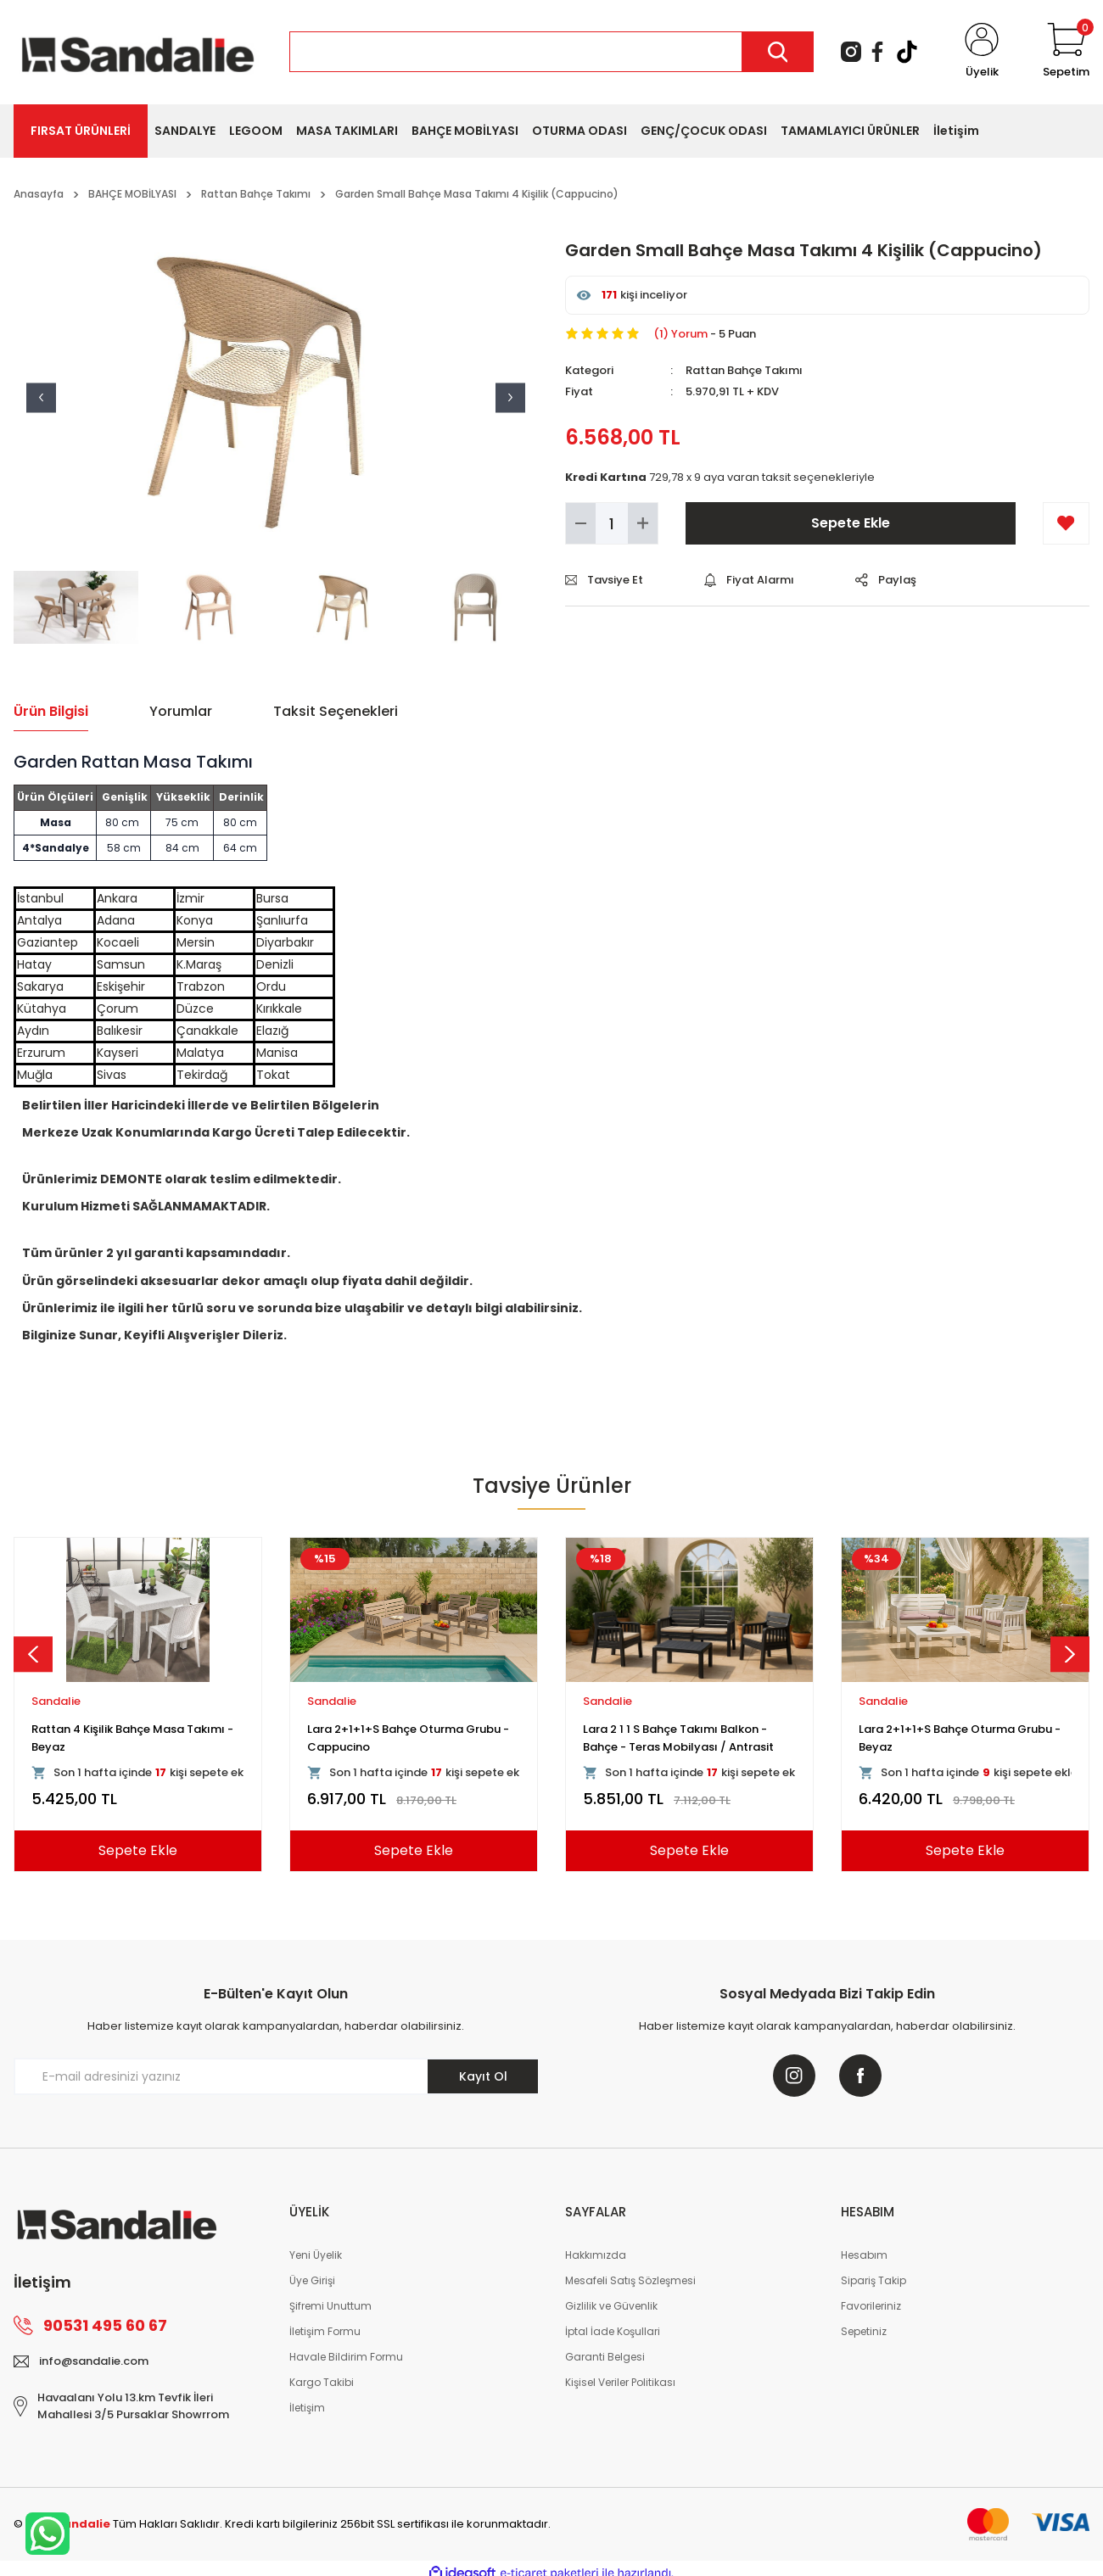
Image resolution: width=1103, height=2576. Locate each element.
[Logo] (138, 51)
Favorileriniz (871, 2306)
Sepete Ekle (850, 523)
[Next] (1069, 1654)
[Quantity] (612, 523)
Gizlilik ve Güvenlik (611, 2306)
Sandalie (56, 1701)
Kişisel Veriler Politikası (620, 2382)
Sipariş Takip (873, 2280)
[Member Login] (981, 52)
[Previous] (33, 1654)
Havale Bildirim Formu (346, 2357)
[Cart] (1066, 52)
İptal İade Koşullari (612, 2331)
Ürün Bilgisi (51, 711)
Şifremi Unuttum (330, 2306)
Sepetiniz (864, 2331)
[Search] (551, 51)
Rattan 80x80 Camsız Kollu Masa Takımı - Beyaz (400, 1737)
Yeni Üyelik (315, 2255)
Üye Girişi (312, 2280)
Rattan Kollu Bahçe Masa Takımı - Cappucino (678, 1737)
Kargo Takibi (321, 2382)
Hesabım (864, 2255)
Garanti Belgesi (605, 2357)
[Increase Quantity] (643, 523)
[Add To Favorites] (1066, 523)
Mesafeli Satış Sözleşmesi (630, 2280)
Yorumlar (180, 711)
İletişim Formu (325, 2331)
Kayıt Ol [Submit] (483, 2076)
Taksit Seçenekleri (335, 711)
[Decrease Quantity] (581, 523)
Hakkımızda (595, 2255)
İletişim (307, 2407)
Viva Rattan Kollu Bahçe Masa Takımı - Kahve (135, 1737)
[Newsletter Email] (276, 2076)
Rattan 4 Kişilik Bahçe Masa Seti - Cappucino (951, 1737)
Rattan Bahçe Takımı (744, 370)
